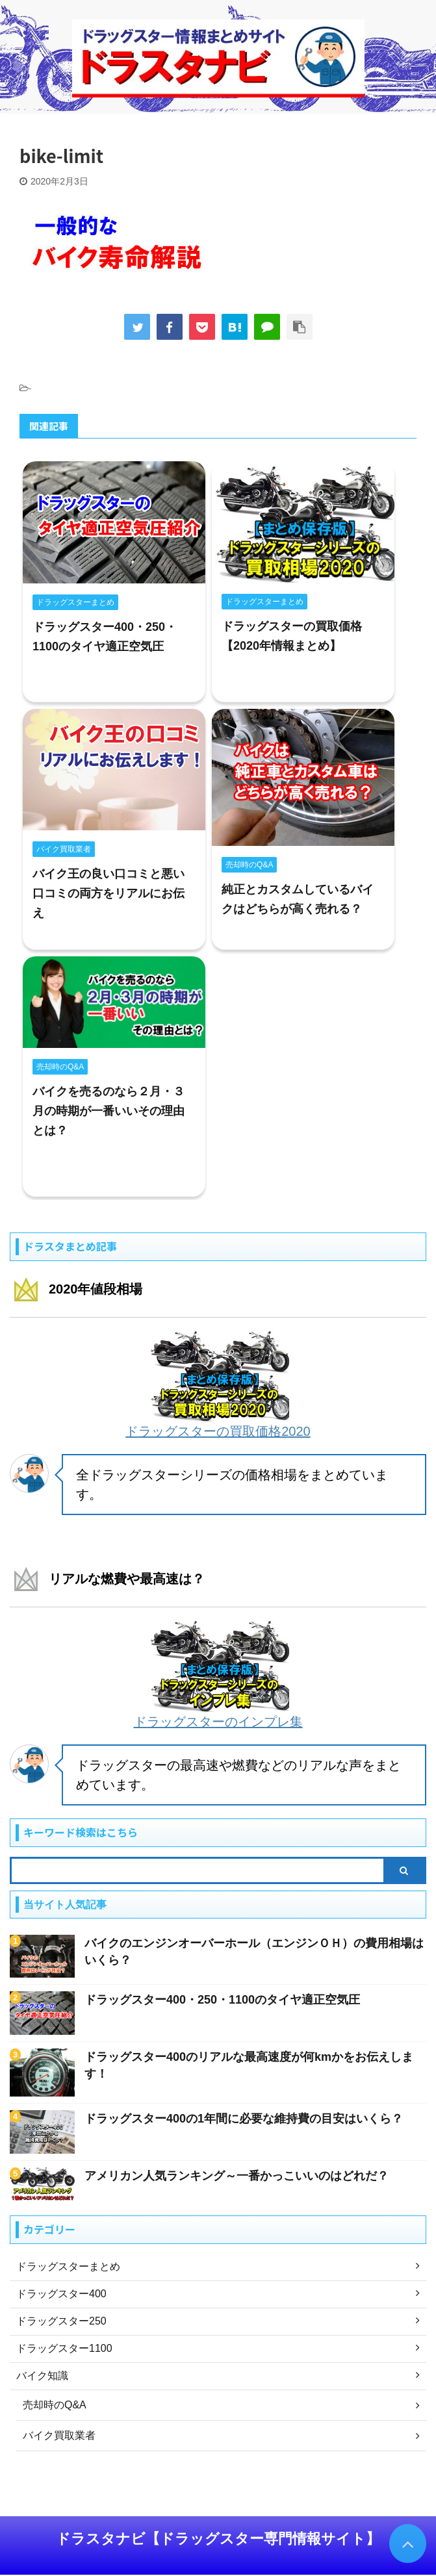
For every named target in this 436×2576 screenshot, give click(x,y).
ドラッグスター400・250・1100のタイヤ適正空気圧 (222, 1999)
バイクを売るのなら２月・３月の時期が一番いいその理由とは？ (108, 1111)
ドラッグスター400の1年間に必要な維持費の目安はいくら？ (243, 2118)
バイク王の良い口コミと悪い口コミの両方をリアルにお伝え (108, 893)
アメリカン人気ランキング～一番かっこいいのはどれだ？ (236, 2175)
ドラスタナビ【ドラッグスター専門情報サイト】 (218, 2539)
